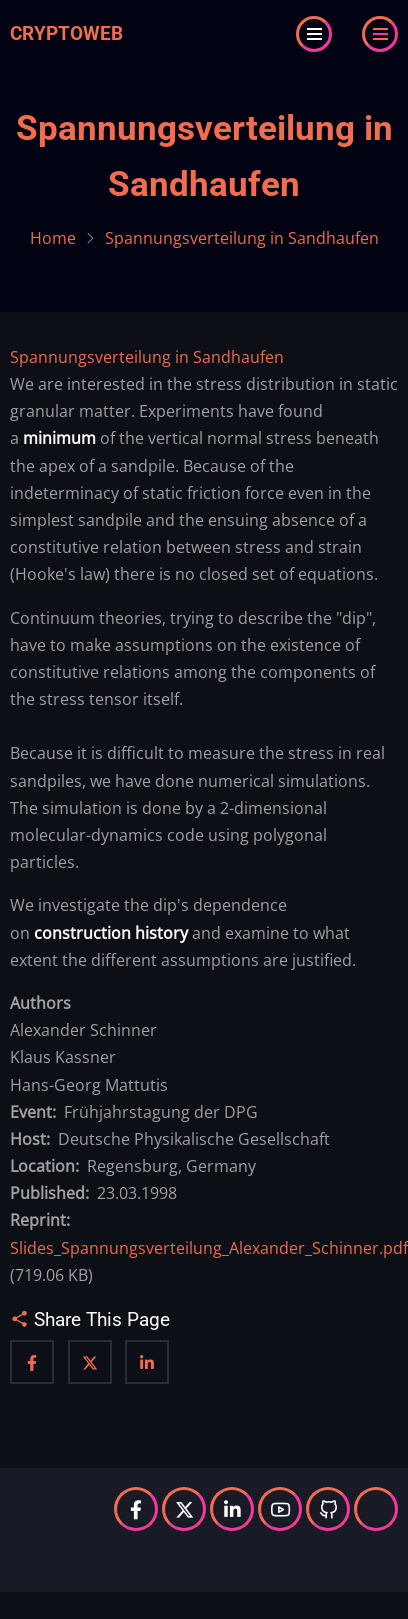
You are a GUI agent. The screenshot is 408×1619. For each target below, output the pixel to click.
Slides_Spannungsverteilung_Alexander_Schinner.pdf (209, 1248)
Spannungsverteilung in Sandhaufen (147, 357)
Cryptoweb (66, 33)
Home (53, 238)
